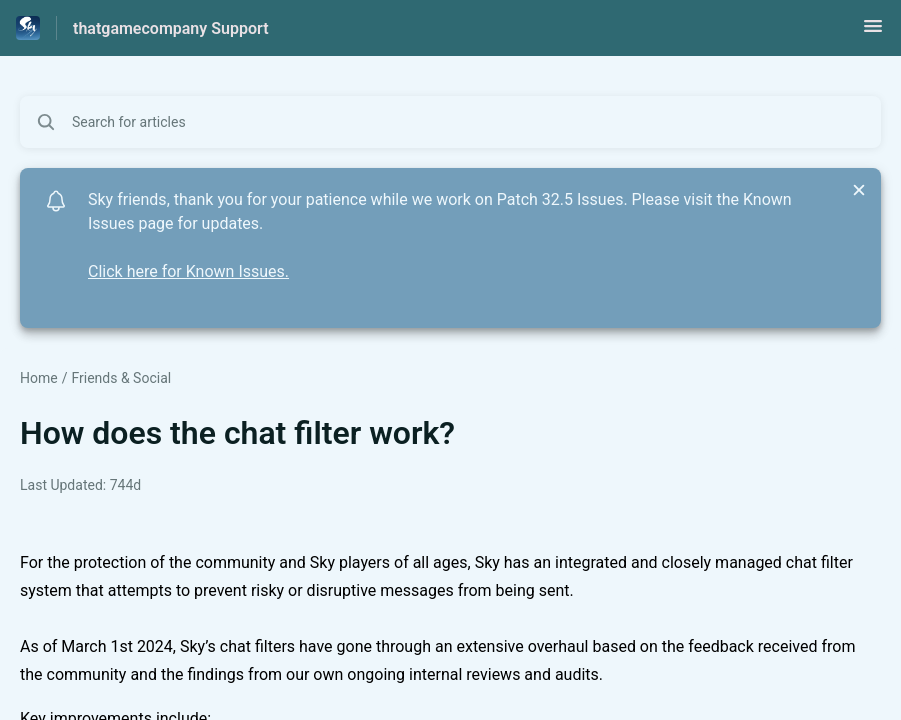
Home (39, 378)
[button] (873, 32)
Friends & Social (121, 378)
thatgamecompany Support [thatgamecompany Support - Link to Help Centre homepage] (171, 28)
